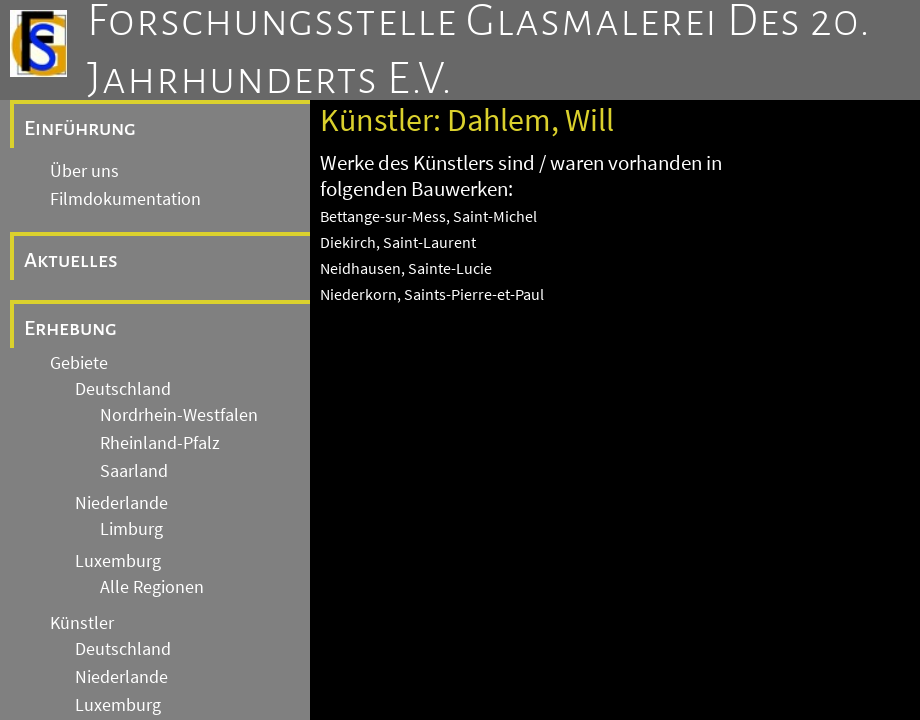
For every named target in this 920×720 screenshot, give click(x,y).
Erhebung (70, 328)
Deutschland (123, 389)
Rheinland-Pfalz (160, 443)
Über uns (84, 171)
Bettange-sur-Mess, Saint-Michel (428, 216)
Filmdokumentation (125, 199)
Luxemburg (118, 561)
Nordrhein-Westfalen (179, 415)
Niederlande (121, 503)
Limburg (131, 529)
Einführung (80, 128)
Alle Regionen (152, 587)
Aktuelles (71, 260)
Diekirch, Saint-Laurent (398, 242)
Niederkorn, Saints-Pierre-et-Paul (432, 294)
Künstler (82, 623)
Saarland (134, 471)
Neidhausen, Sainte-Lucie (406, 268)
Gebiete (79, 363)
